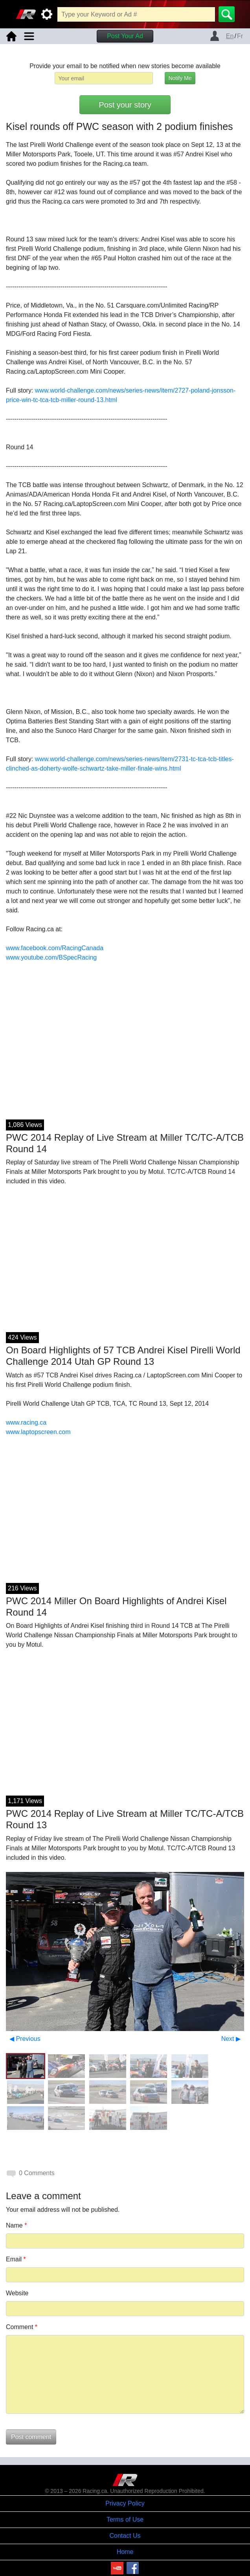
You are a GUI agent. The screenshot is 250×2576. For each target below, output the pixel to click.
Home (125, 2551)
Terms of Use (125, 2519)
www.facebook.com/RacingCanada (54, 948)
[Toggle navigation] (29, 36)
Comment (21, 2327)
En (230, 36)
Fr (240, 36)
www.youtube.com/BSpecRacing (51, 957)
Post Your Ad (125, 36)
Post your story (125, 104)
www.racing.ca (26, 1422)
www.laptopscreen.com (38, 1432)
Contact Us (124, 2535)
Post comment (31, 2436)
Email (16, 2259)
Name (16, 2225)
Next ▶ (231, 2038)
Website (17, 2293)
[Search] (227, 14)
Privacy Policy (125, 2503)
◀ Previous (24, 2038)
